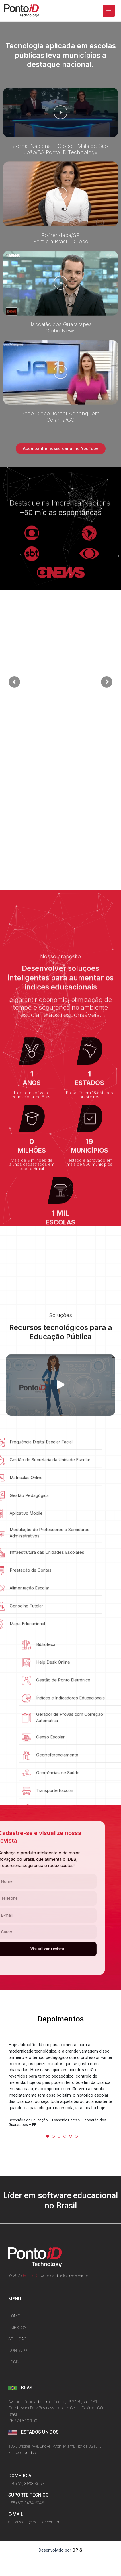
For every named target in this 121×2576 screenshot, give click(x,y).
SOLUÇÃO (17, 2339)
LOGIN (14, 2362)
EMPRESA (17, 2327)
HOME (14, 2316)
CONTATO (17, 2350)
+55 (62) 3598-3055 (26, 2483)
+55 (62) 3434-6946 (26, 2503)
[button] (60, 112)
